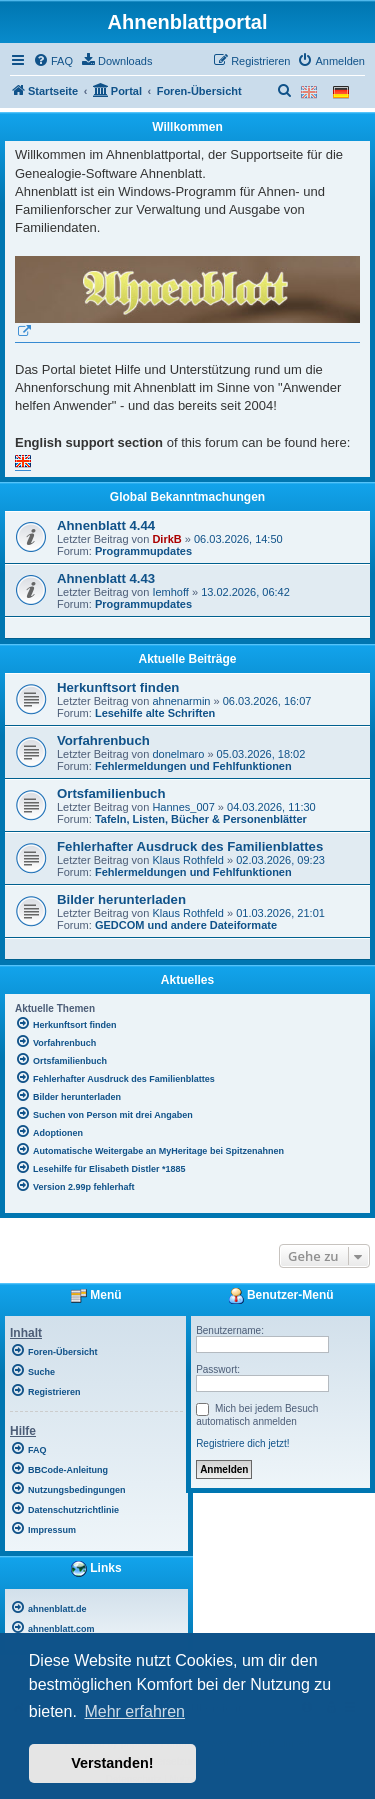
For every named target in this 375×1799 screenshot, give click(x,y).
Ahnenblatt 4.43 (106, 578)
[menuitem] (53, 61)
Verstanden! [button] (112, 1763)
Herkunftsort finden (118, 687)
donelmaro (178, 754)
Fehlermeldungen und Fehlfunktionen (193, 766)
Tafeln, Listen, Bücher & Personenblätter (201, 819)
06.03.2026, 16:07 (267, 701)
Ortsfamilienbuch (111, 793)
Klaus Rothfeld (188, 860)
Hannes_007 (183, 807)
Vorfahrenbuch (103, 740)
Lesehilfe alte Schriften (155, 713)
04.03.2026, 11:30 (271, 807)
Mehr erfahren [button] (134, 1711)
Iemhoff (170, 592)
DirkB (166, 539)
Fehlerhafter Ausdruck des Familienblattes (190, 846)
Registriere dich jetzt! (242, 1443)
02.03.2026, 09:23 (280, 860)
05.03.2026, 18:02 (261, 754)
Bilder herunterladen (121, 899)
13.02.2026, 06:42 (245, 592)
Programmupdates (143, 551)
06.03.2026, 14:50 (238, 539)
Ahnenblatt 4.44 (106, 525)
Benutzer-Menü (281, 1296)
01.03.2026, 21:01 (280, 913)
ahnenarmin (181, 701)
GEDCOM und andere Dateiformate (186, 925)
